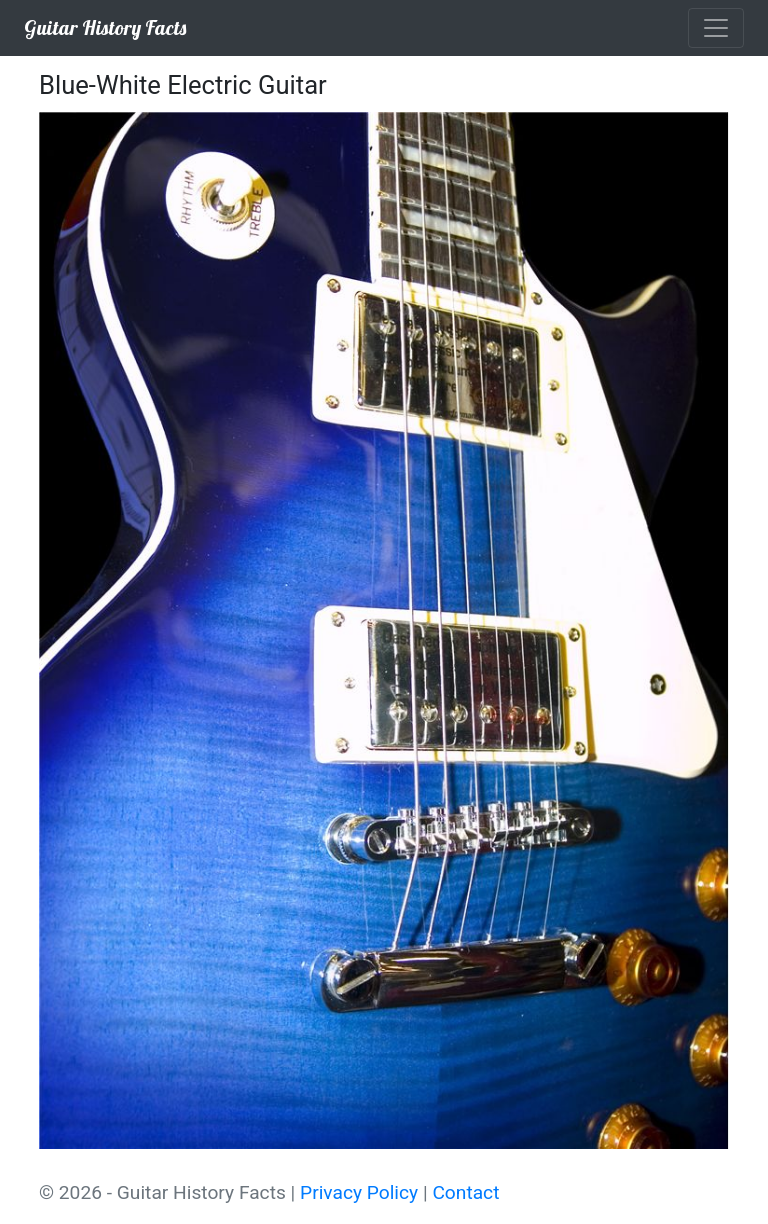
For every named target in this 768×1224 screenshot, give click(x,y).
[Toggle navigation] (716, 28)
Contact (465, 1192)
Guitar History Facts (105, 27)
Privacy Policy (359, 1192)
